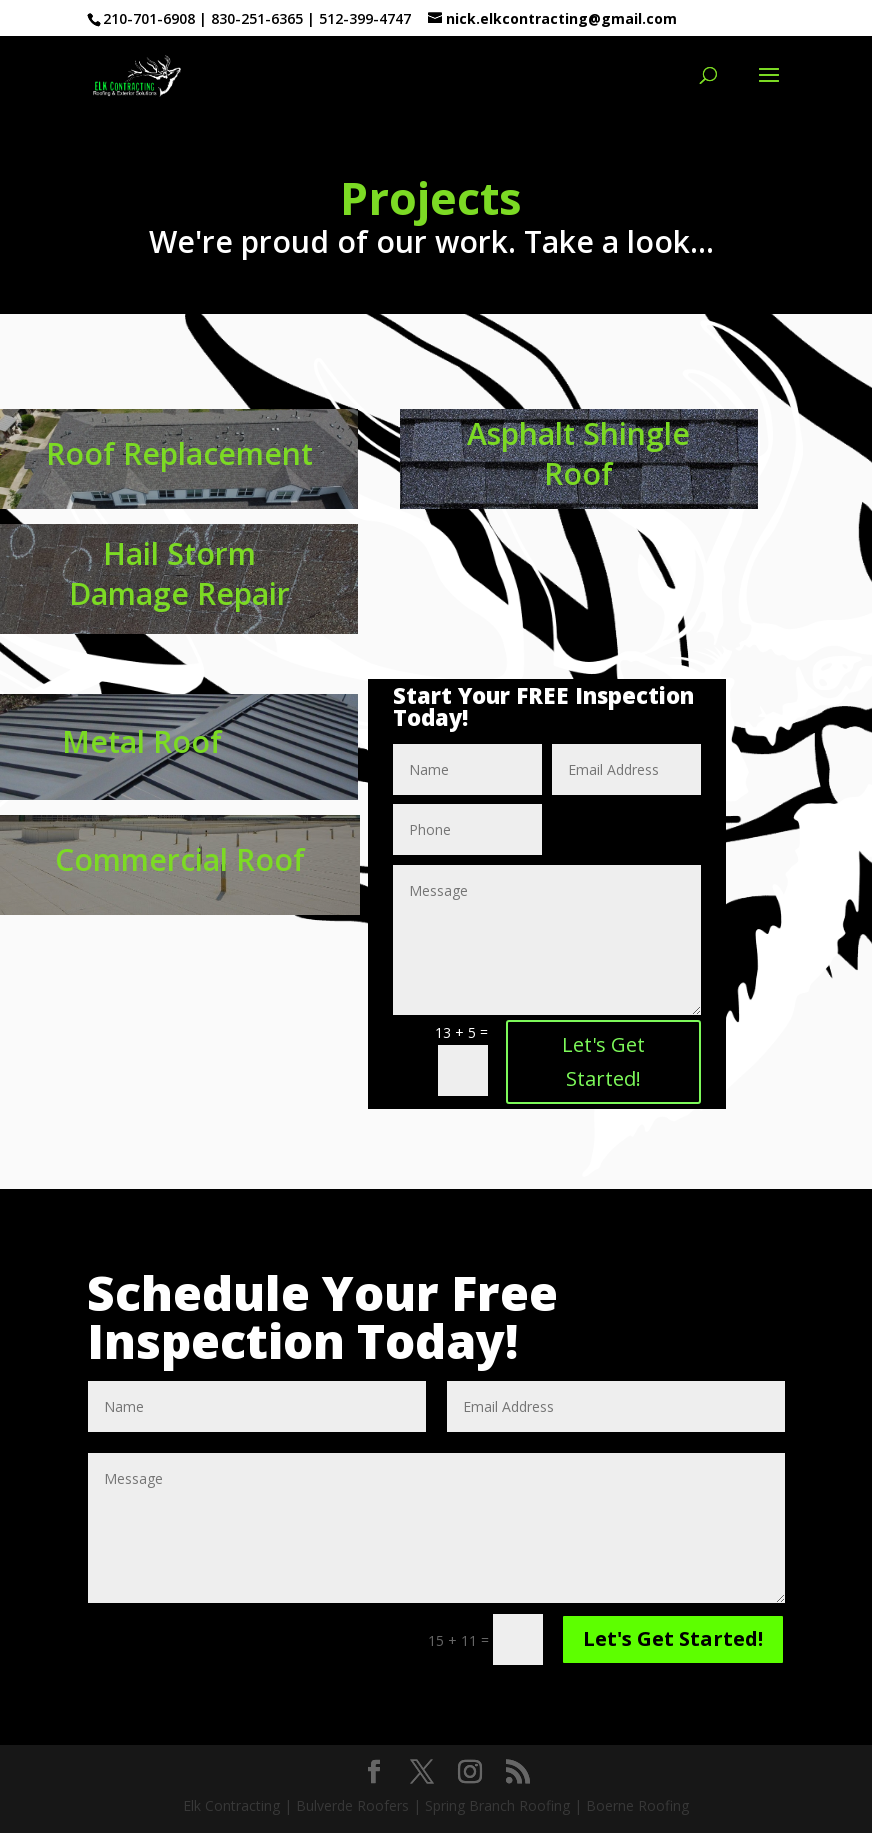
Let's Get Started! (603, 1061)
